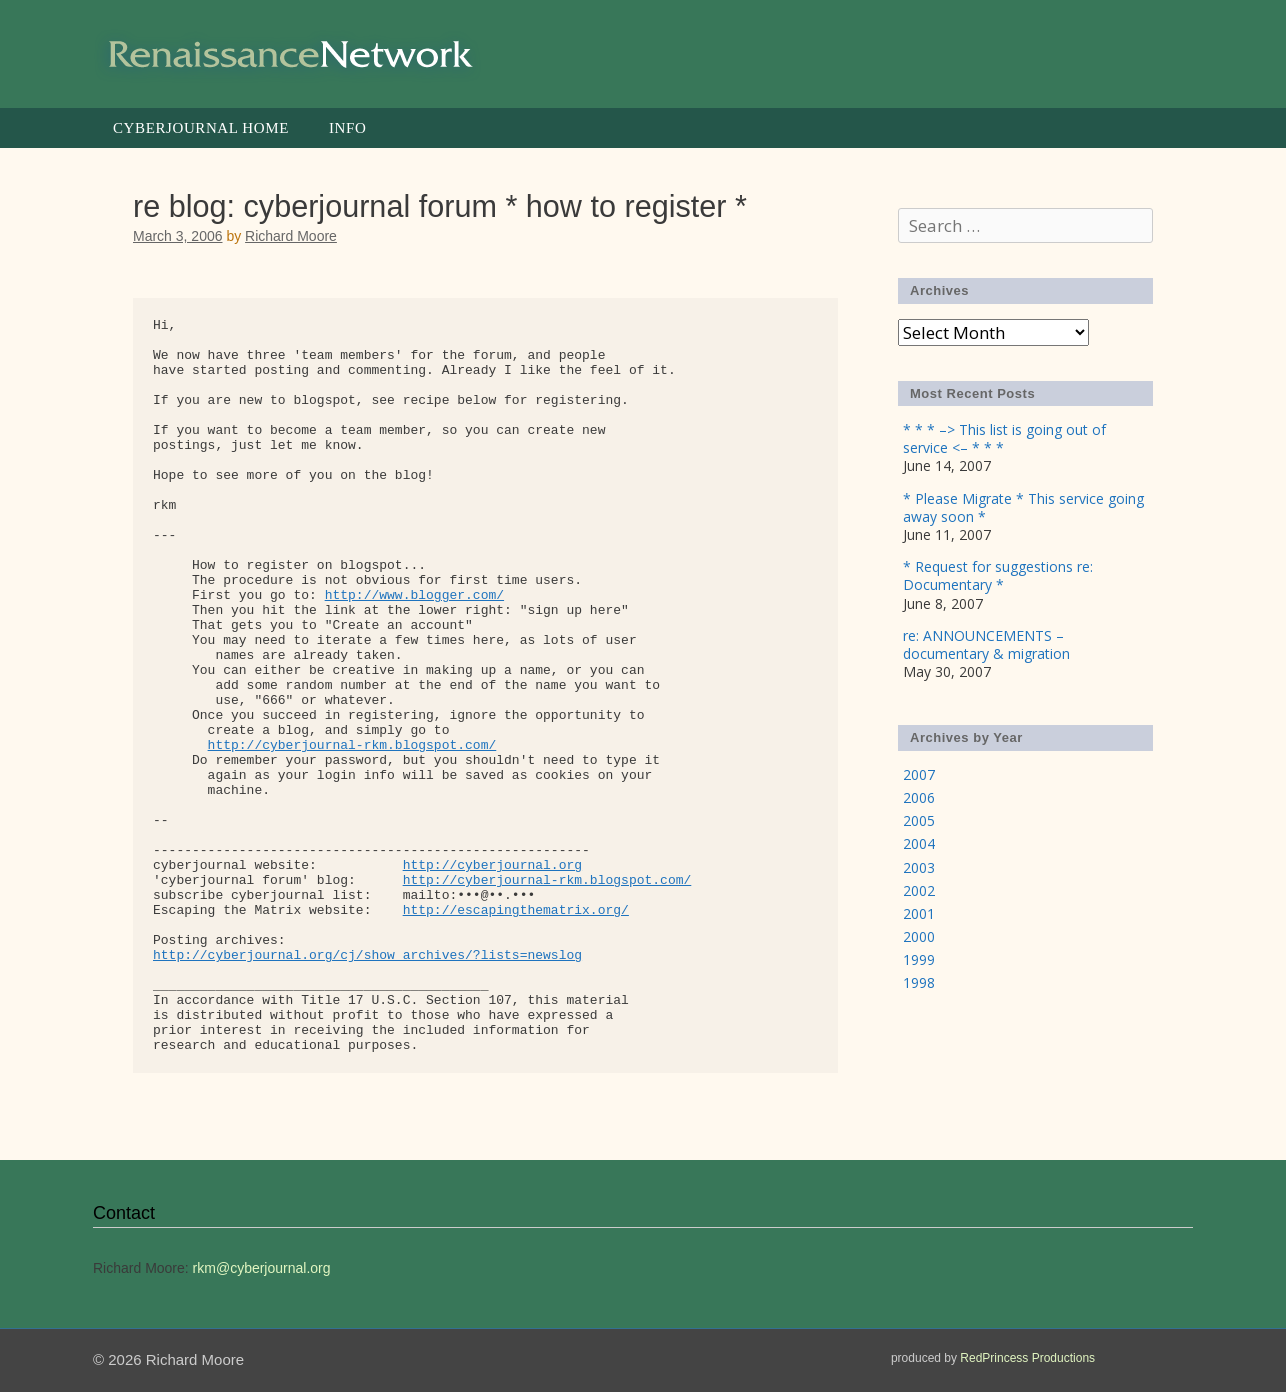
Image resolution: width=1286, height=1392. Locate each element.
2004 (919, 843)
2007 (919, 774)
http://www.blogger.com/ (414, 595)
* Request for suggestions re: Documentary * (998, 575)
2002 (919, 890)
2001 (919, 913)
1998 (919, 982)
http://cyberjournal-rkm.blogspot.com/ (352, 745)
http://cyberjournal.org (492, 865)
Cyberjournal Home (201, 128)
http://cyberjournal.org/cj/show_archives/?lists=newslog (367, 955)
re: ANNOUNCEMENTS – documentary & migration (986, 644)
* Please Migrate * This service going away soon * (1023, 507)
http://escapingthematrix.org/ (516, 910)
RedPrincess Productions (1027, 1358)
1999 (919, 959)
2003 (919, 867)
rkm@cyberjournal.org (262, 1268)
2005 (919, 820)
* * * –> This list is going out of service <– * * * (1004, 438)
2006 (919, 797)
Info (347, 128)
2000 (919, 936)
